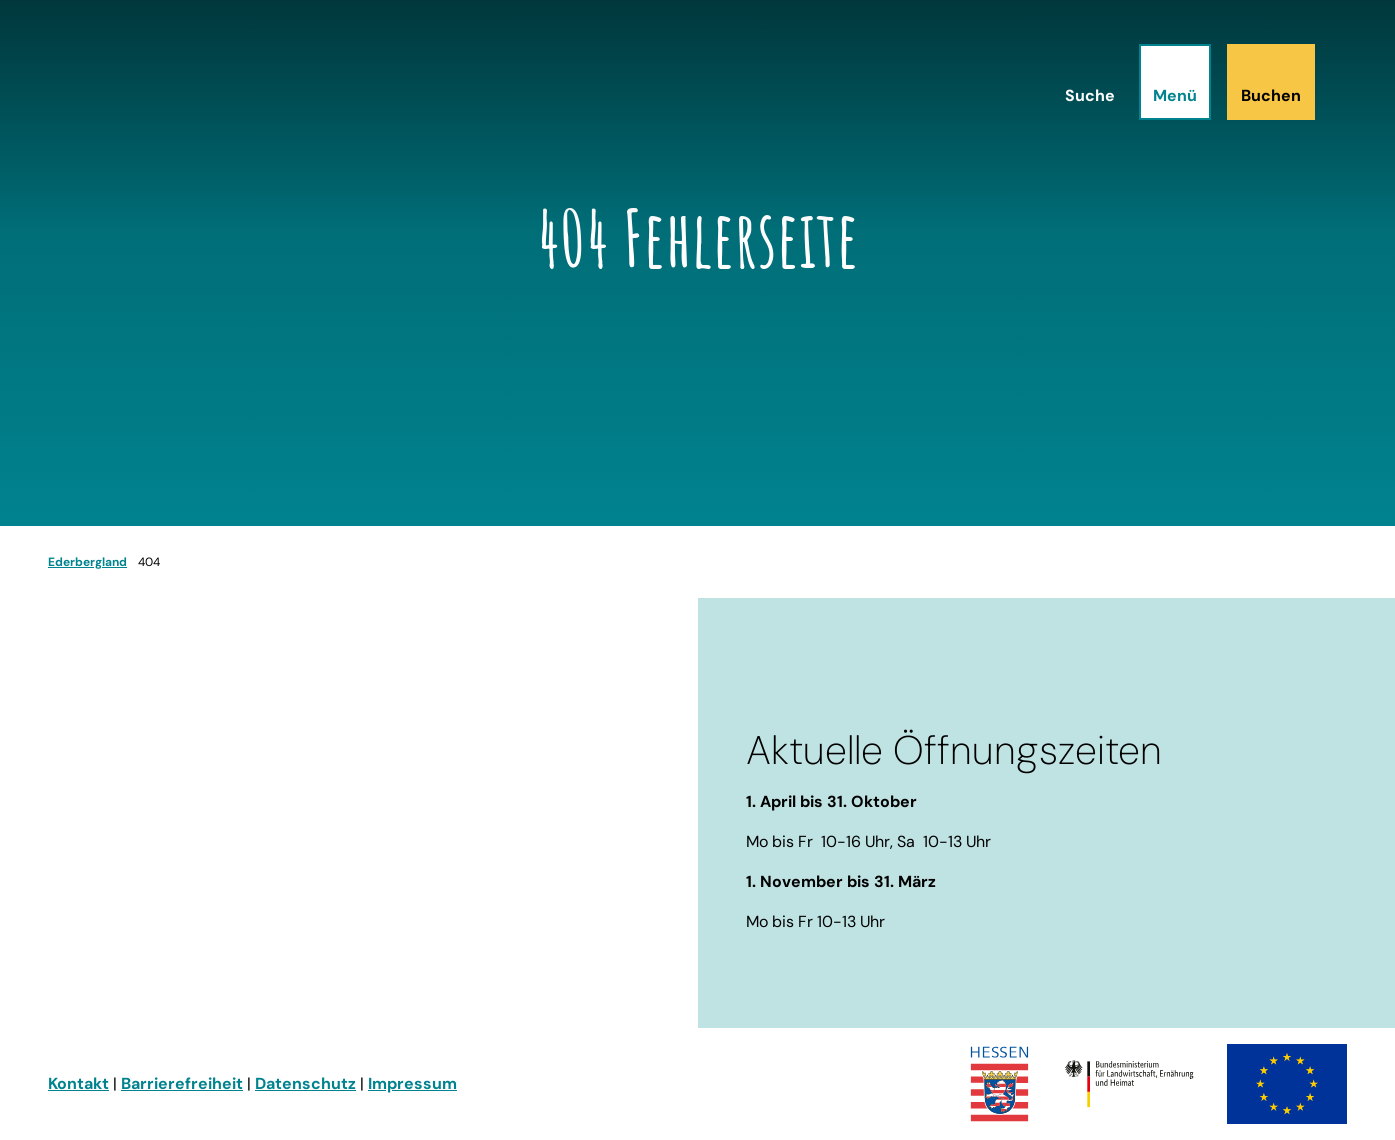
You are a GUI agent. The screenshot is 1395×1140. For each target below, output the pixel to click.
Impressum (412, 1083)
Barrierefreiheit (182, 1083)
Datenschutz (305, 1083)
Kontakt (78, 1083)
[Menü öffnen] (1175, 81)
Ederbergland (87, 562)
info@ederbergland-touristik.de (175, 935)
